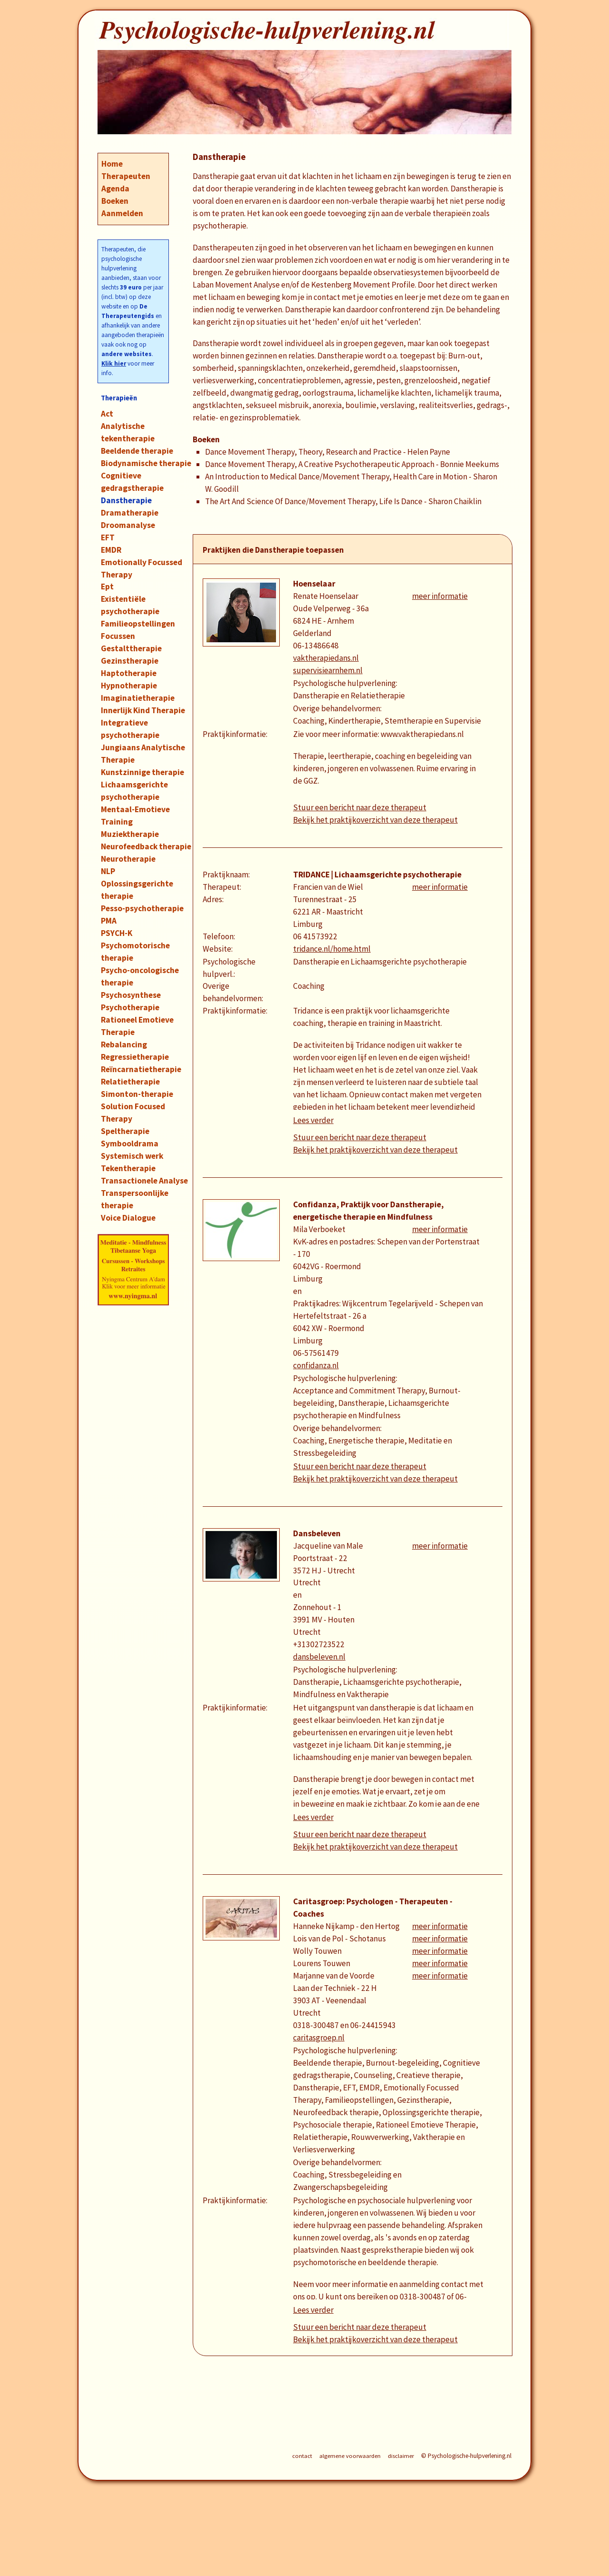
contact (302, 2455)
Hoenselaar (314, 583)
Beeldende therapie (137, 451)
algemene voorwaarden (350, 2455)
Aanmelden (122, 213)
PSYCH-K (116, 933)
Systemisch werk (132, 1156)
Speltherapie (125, 1131)
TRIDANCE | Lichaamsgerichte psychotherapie (377, 874)
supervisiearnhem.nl (328, 670)
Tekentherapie (128, 1168)
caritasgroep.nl (318, 2037)
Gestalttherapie (131, 648)
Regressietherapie (135, 1057)
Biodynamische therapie (146, 463)
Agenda (115, 188)
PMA (109, 920)
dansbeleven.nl (319, 1656)
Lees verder (313, 1120)
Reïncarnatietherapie (141, 1069)
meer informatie (440, 596)
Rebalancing (124, 1044)
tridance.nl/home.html (332, 949)
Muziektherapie (130, 834)
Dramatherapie (129, 512)
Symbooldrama (129, 1143)
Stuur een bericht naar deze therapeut (359, 807)
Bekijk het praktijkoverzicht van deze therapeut (375, 820)
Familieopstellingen (138, 623)
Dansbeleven (317, 1533)
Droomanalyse (128, 525)
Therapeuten (125, 176)
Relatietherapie (130, 1081)
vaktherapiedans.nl (326, 658)
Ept (107, 586)
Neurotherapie (128, 859)
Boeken (114, 201)
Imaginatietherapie (138, 698)
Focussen (118, 636)
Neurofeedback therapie (146, 846)
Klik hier (113, 363)
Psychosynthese (131, 995)
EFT (108, 537)
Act (107, 413)
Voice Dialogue (128, 1218)
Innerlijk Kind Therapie (143, 710)
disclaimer (401, 2455)
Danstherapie (126, 500)
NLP (108, 871)
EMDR (111, 550)
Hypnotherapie (129, 685)
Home (112, 164)
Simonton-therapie (137, 1094)
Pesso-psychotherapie (142, 908)
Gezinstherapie (129, 661)
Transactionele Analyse (144, 1180)
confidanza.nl (316, 1365)
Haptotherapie (129, 673)
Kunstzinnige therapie (142, 772)
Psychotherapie (130, 1007)
